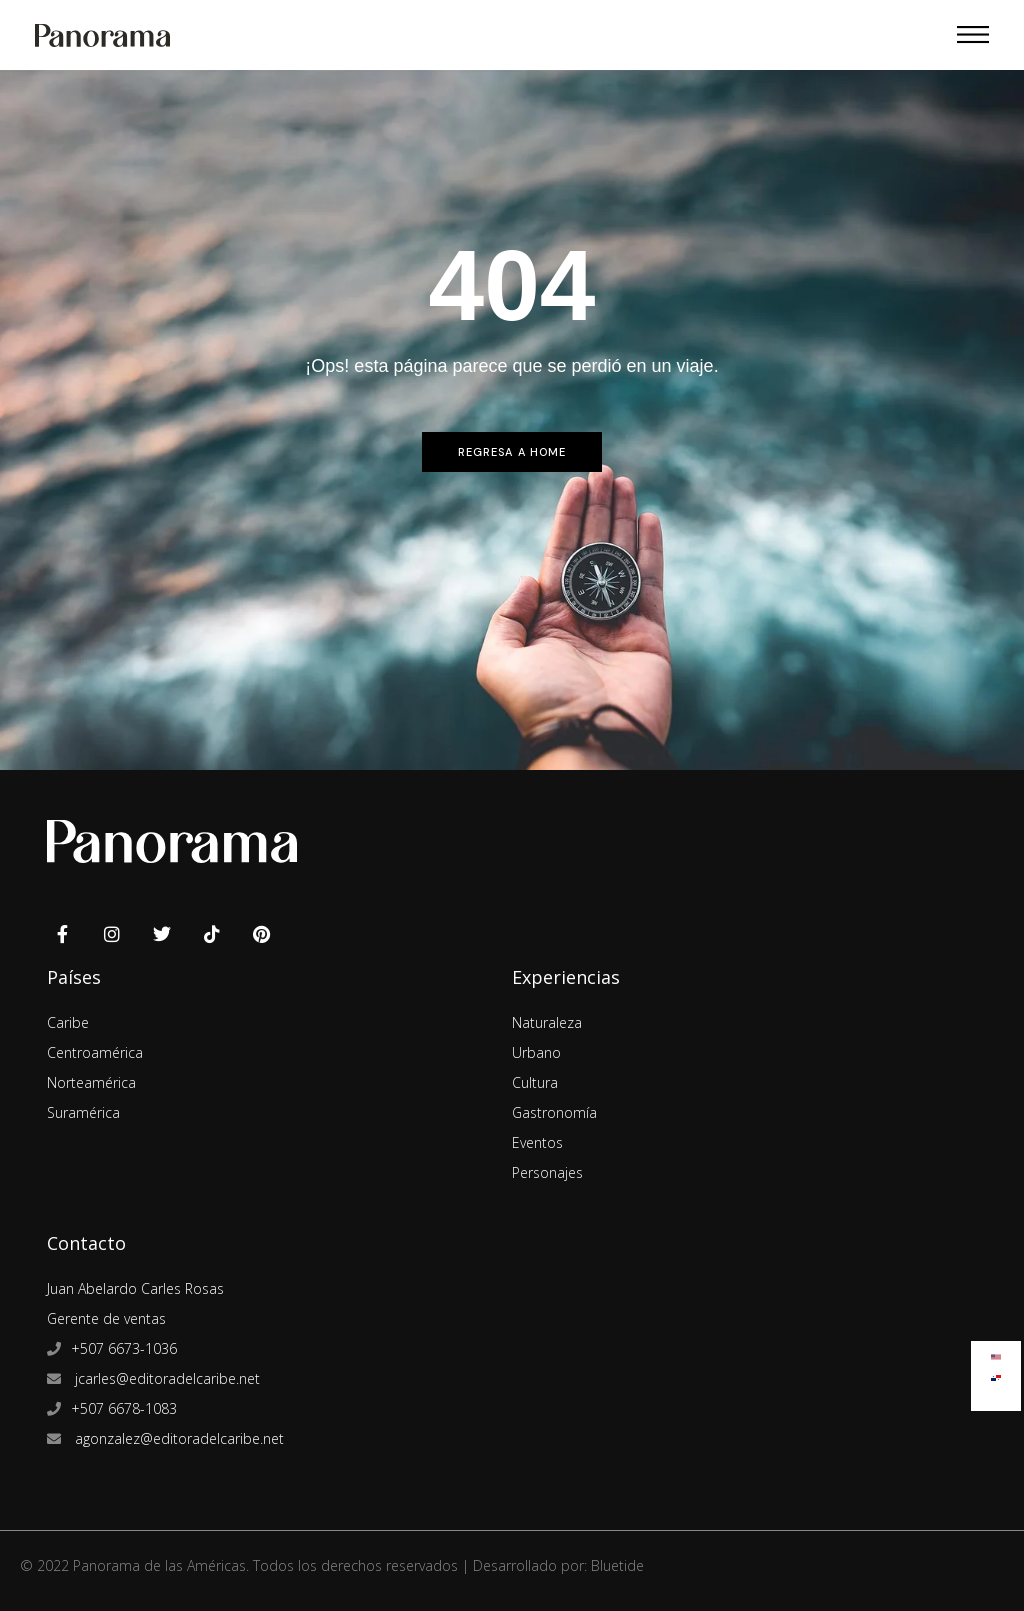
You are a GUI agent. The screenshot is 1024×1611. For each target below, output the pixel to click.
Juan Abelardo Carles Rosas (135, 1288)
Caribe (68, 1022)
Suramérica (83, 1112)
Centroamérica (95, 1052)
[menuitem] (996, 1352)
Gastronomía (554, 1112)
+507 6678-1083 (124, 1408)
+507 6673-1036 (124, 1348)
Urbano (536, 1052)
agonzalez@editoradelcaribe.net (177, 1438)
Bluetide (617, 1565)
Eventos (537, 1142)
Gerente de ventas (106, 1318)
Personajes (547, 1172)
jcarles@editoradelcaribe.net (165, 1378)
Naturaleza (547, 1022)
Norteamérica (91, 1082)
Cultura (535, 1082)
